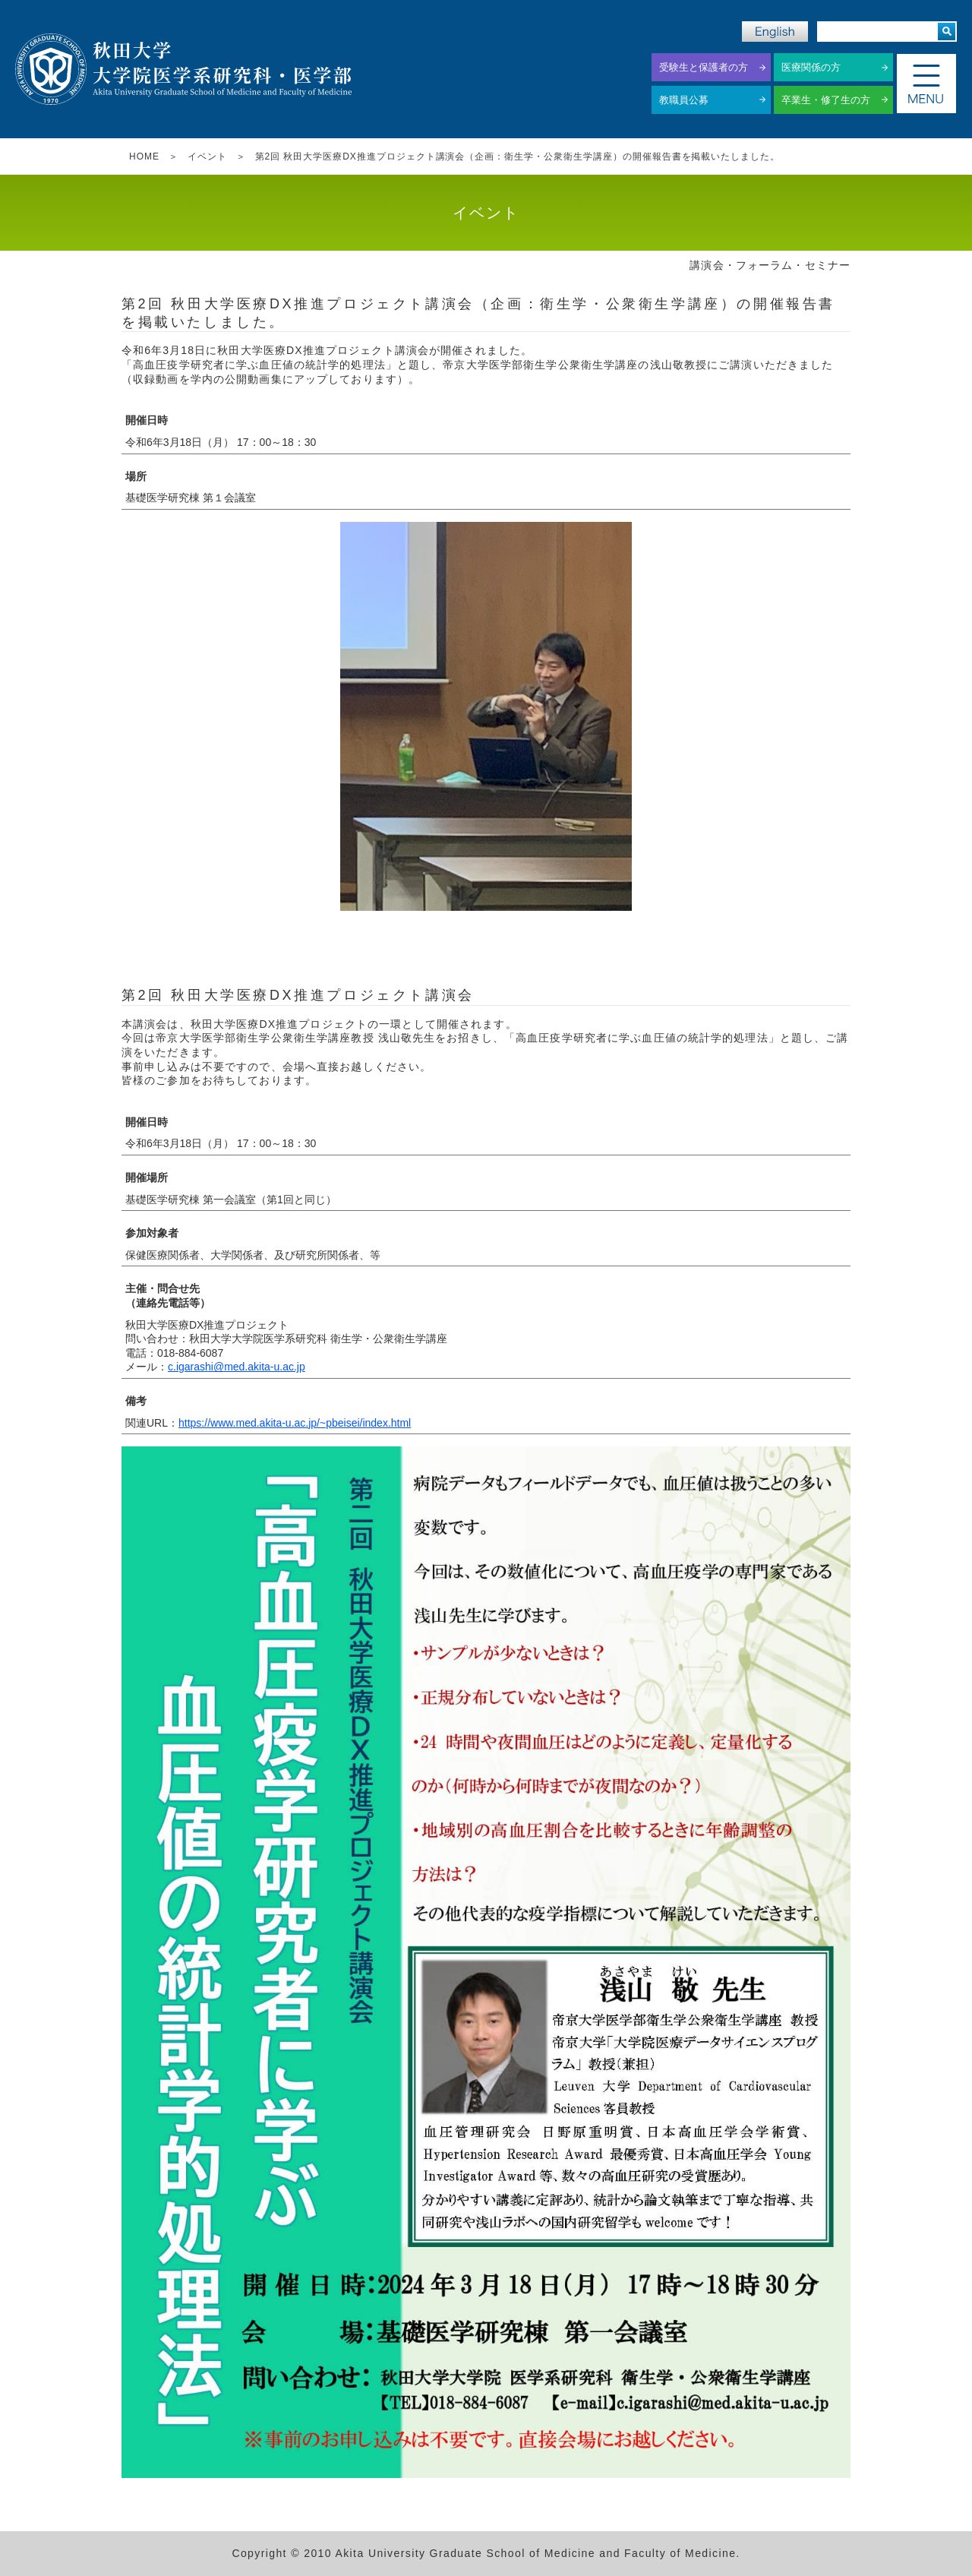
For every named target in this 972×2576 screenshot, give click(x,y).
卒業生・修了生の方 (825, 100)
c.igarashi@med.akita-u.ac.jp (236, 1367)
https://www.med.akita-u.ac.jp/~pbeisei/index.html (294, 1423)
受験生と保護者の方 (703, 67)
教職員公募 (683, 100)
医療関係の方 (811, 67)
